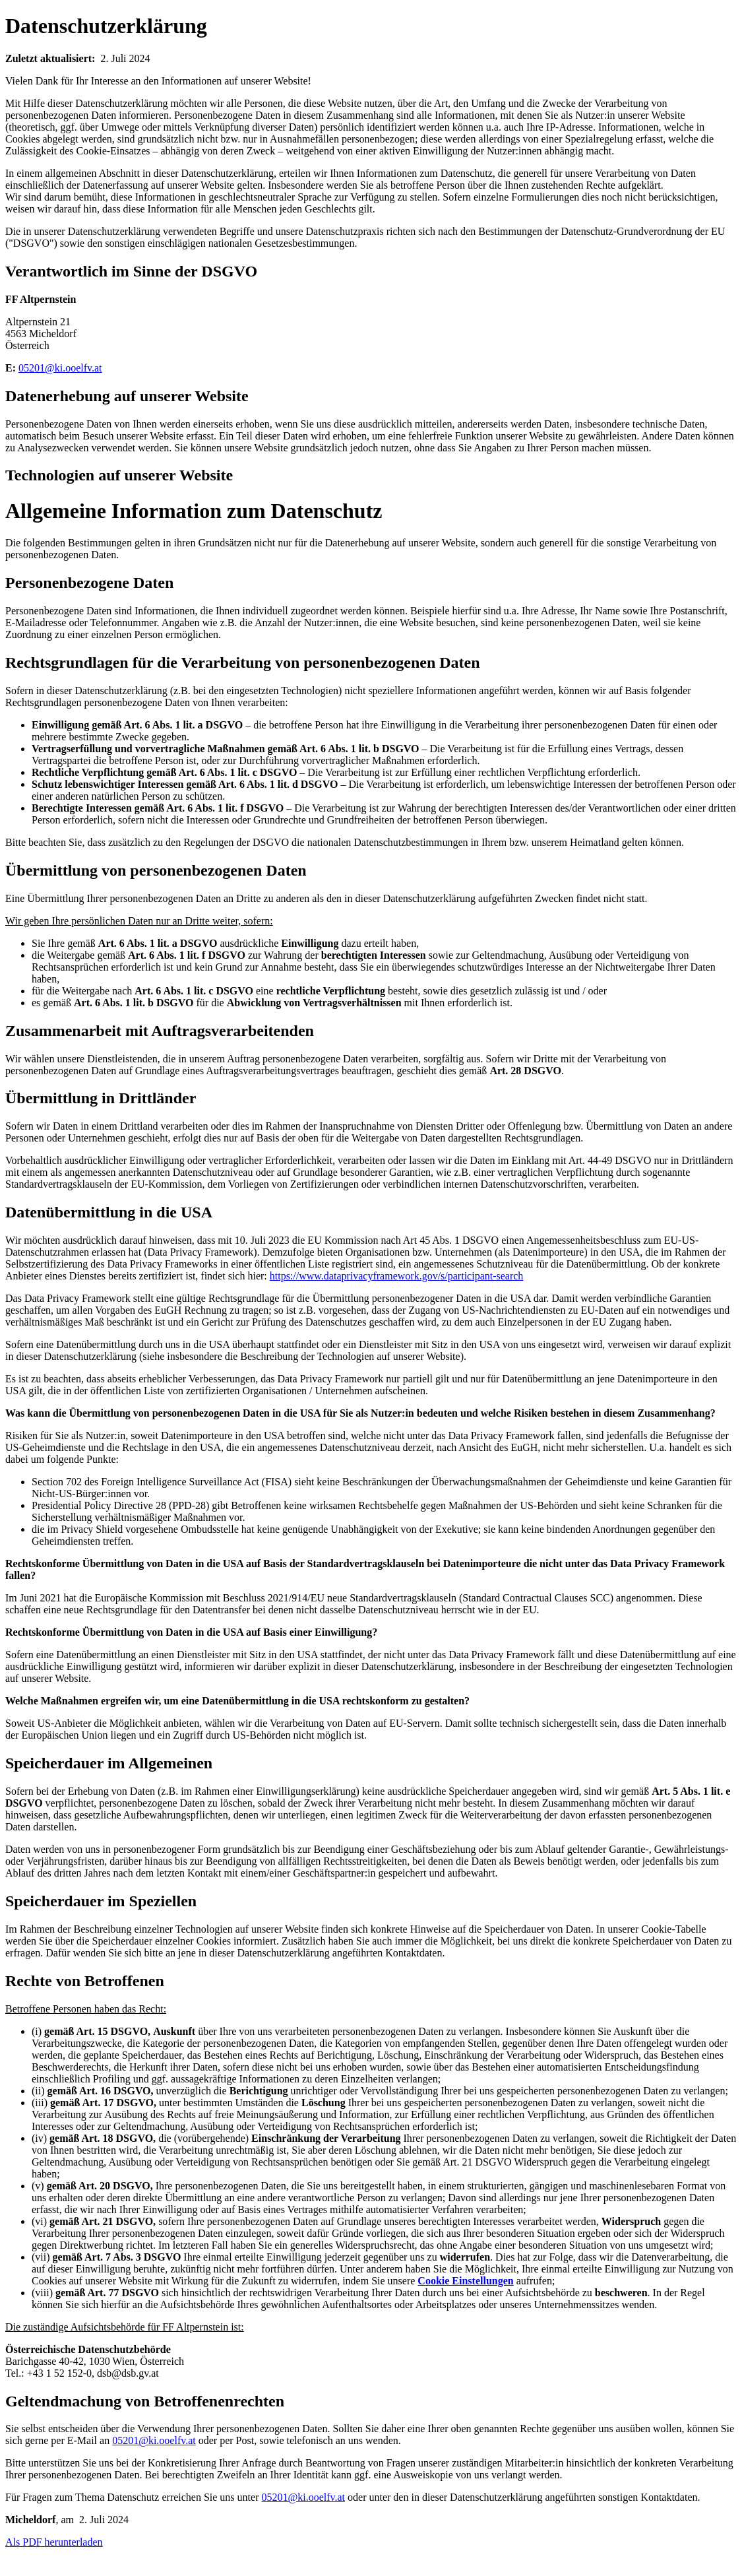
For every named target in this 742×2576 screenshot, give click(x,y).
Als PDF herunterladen (54, 2542)
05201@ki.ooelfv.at (60, 367)
